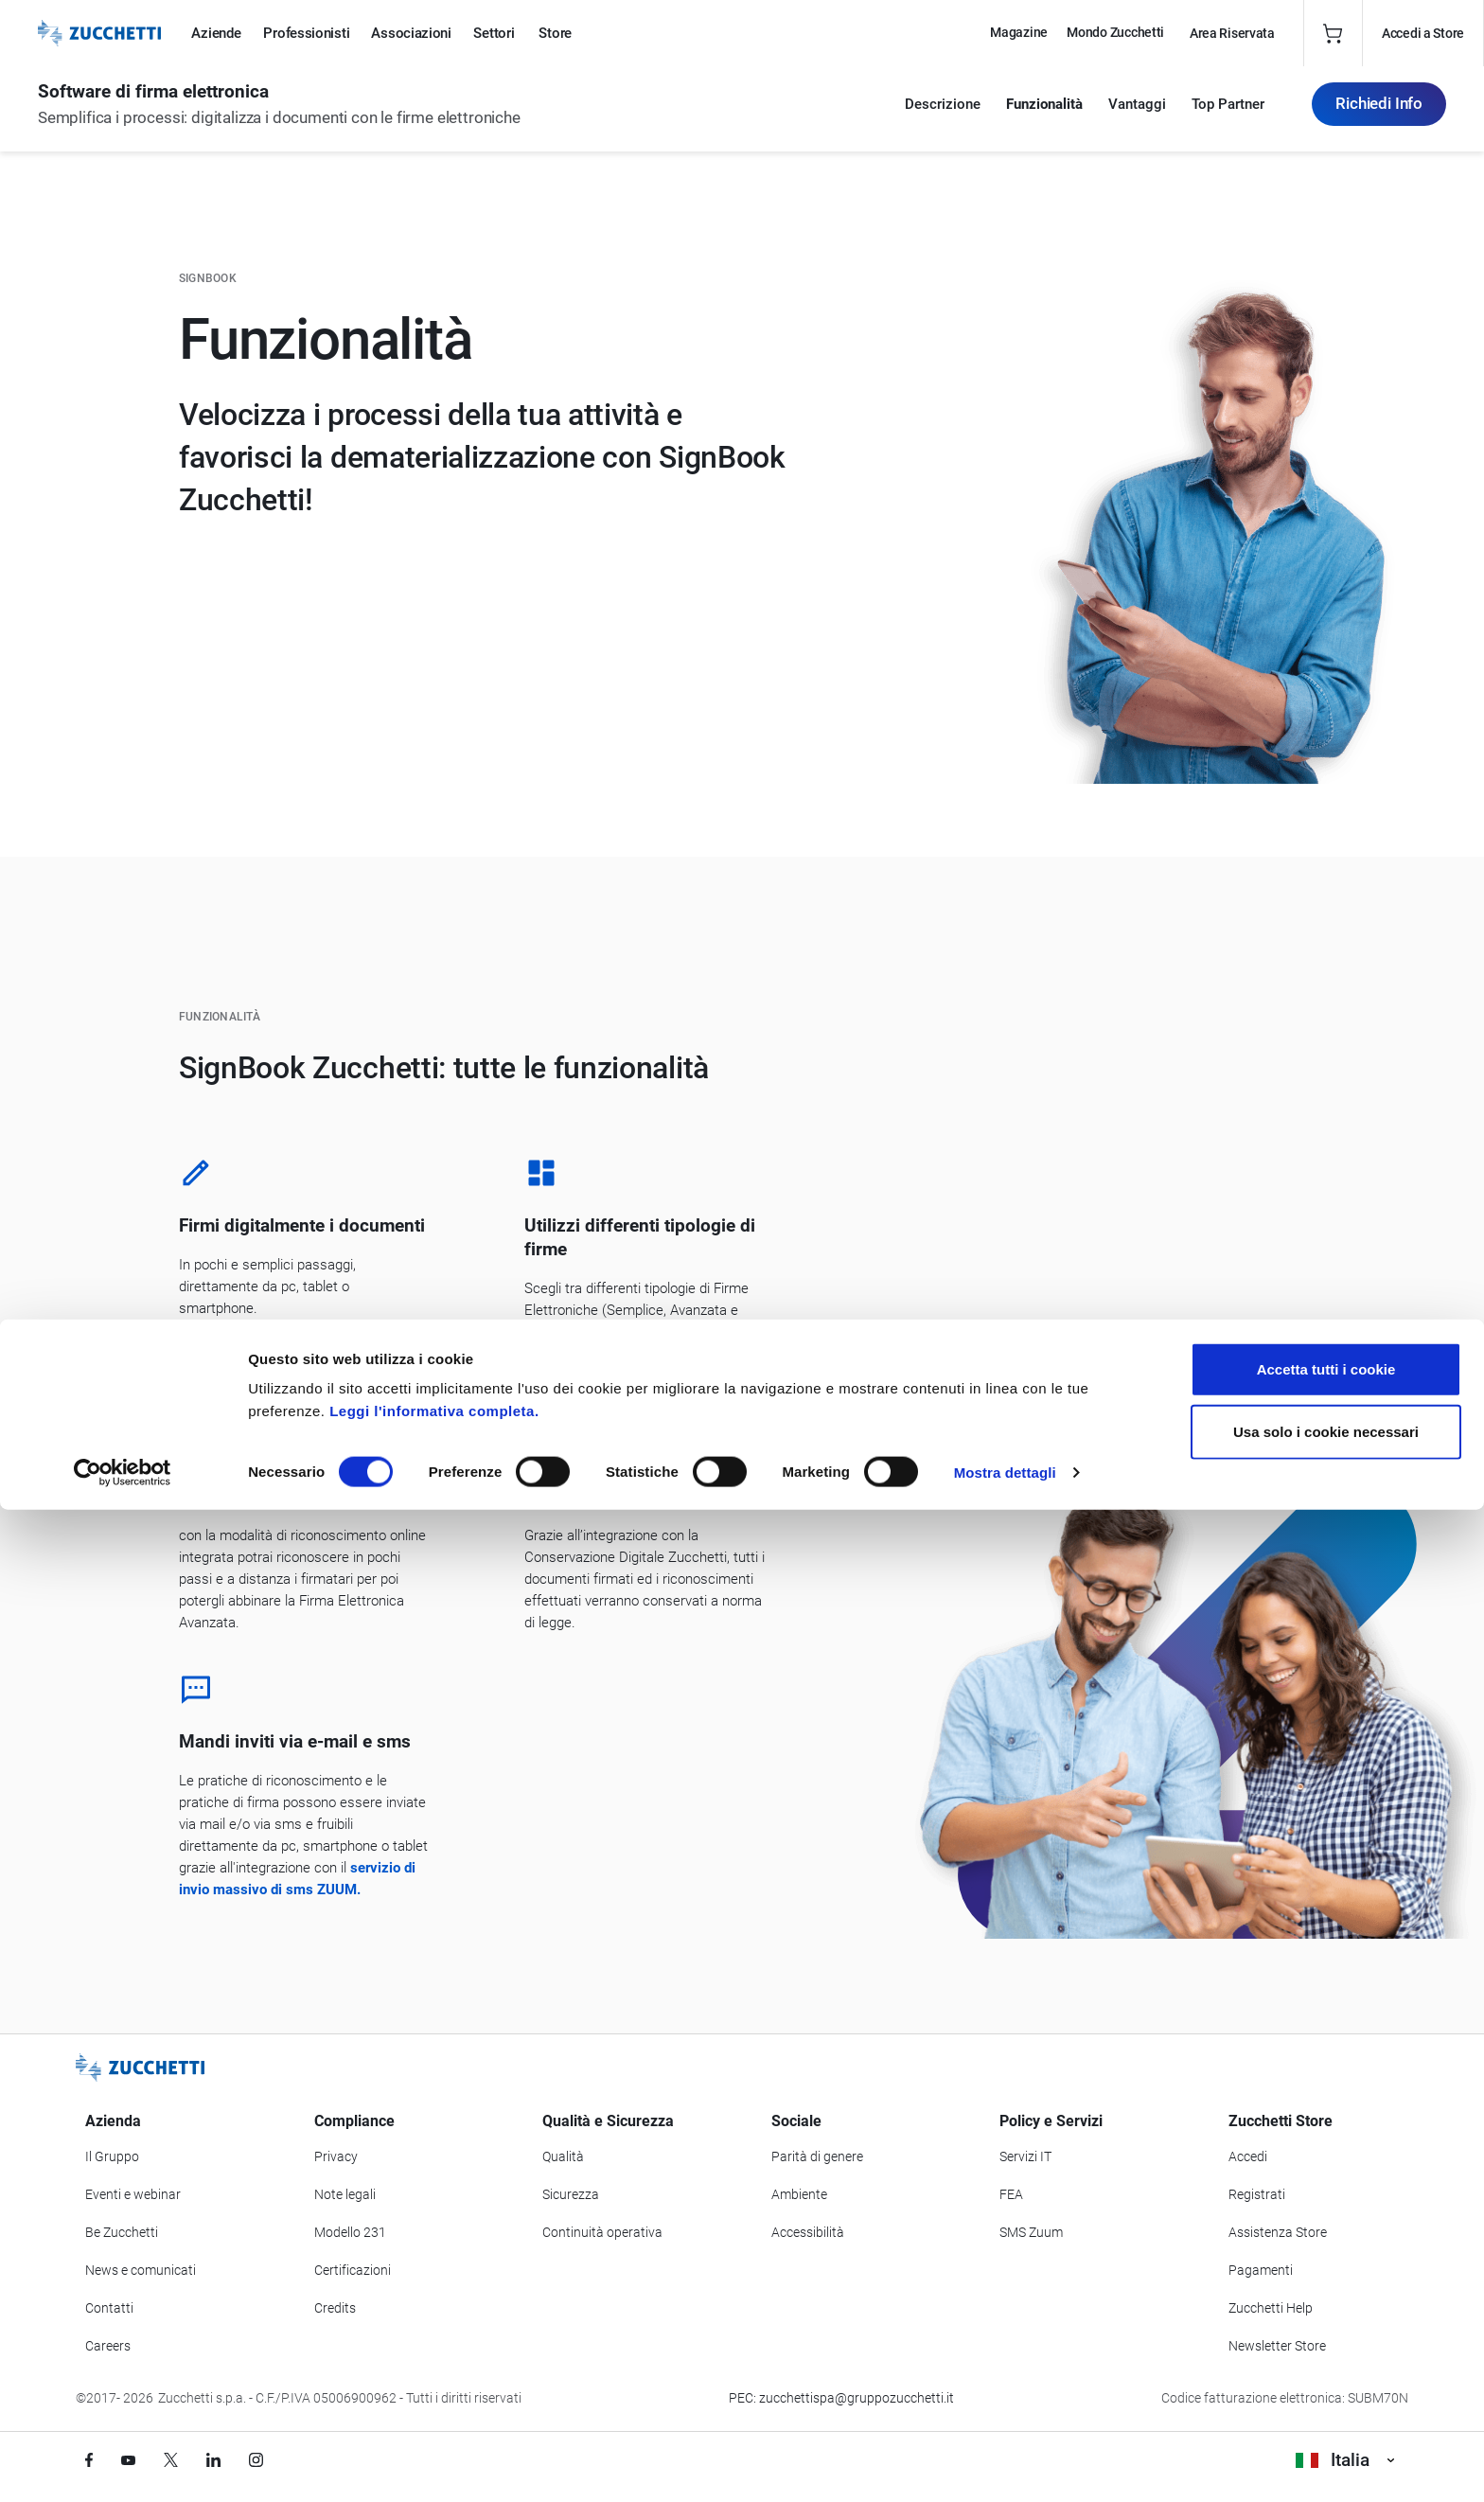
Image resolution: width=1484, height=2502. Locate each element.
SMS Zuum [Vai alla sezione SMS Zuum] (1031, 2232)
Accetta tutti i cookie (1326, 2361)
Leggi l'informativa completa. (434, 2403)
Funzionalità (1044, 113)
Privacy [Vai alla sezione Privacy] (336, 2156)
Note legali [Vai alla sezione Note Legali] (345, 2194)
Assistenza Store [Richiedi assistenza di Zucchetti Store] (1277, 2232)
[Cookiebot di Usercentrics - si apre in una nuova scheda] (122, 2465)
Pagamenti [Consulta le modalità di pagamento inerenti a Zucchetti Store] (1260, 2270)
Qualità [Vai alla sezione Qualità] (563, 2156)
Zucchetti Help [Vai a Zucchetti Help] (1270, 2308)
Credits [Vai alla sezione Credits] (335, 2308)
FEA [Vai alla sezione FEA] (1011, 2194)
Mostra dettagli (1005, 2465)
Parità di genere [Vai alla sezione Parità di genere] (817, 2156)
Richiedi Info (1378, 112)
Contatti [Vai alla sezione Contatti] (109, 2308)
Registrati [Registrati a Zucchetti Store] (1256, 2194)
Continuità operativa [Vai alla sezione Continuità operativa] (602, 2232)
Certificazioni (352, 2270)
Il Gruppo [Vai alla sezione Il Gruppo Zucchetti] (112, 2156)
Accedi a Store (1423, 33)
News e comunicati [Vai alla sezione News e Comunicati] (140, 2270)
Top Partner (1228, 113)
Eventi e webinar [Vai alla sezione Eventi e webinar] (133, 2194)
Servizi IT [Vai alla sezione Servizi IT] (1025, 2156)
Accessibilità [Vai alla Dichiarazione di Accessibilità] (807, 2232)
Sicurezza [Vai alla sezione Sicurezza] (570, 2194)
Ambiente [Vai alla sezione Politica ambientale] (799, 2194)
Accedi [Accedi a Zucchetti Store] (1247, 2156)
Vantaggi (1137, 113)
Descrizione (942, 113)
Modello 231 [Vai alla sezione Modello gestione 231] (350, 2232)
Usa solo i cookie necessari (1326, 2424)
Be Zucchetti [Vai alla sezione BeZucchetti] (121, 2232)
